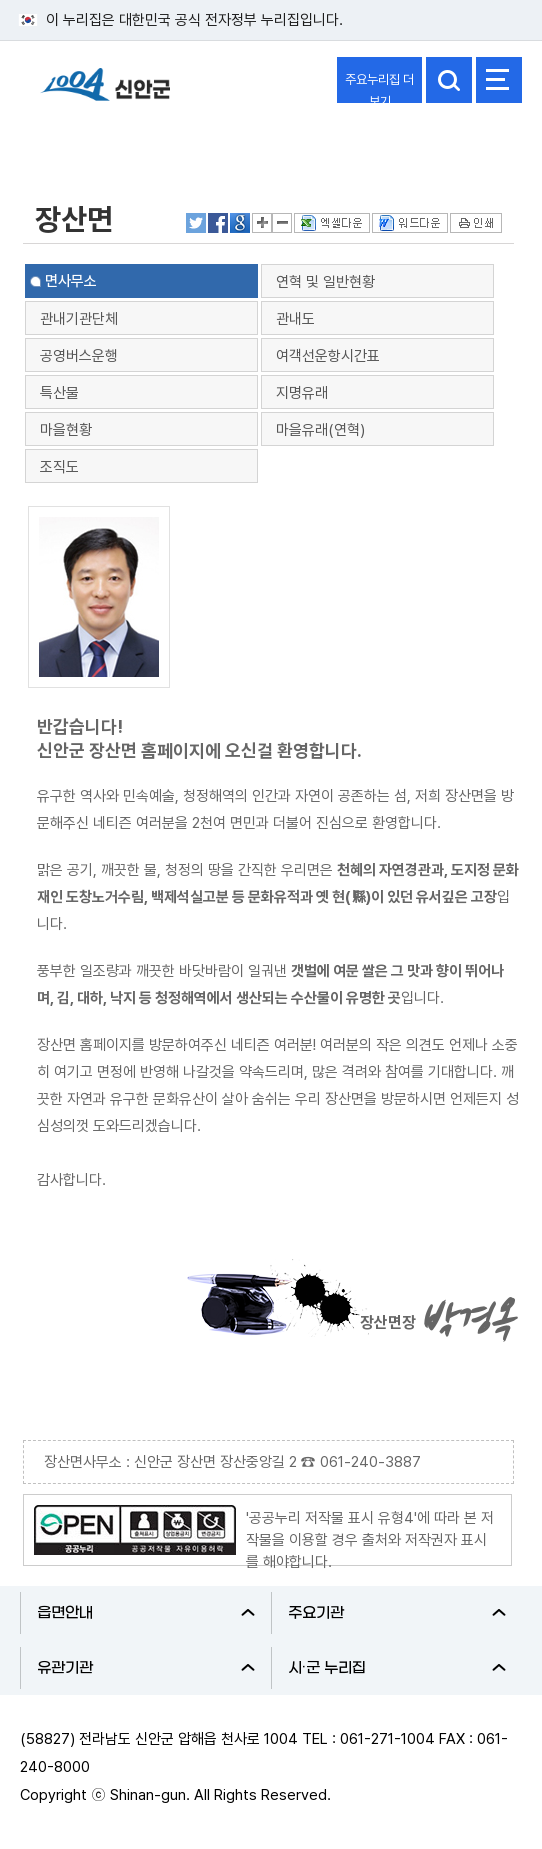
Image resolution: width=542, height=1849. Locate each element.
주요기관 (397, 1613)
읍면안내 (146, 1613)
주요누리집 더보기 (379, 87)
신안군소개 (72, 143)
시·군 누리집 (397, 1668)
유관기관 (146, 1668)
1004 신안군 (105, 93)
